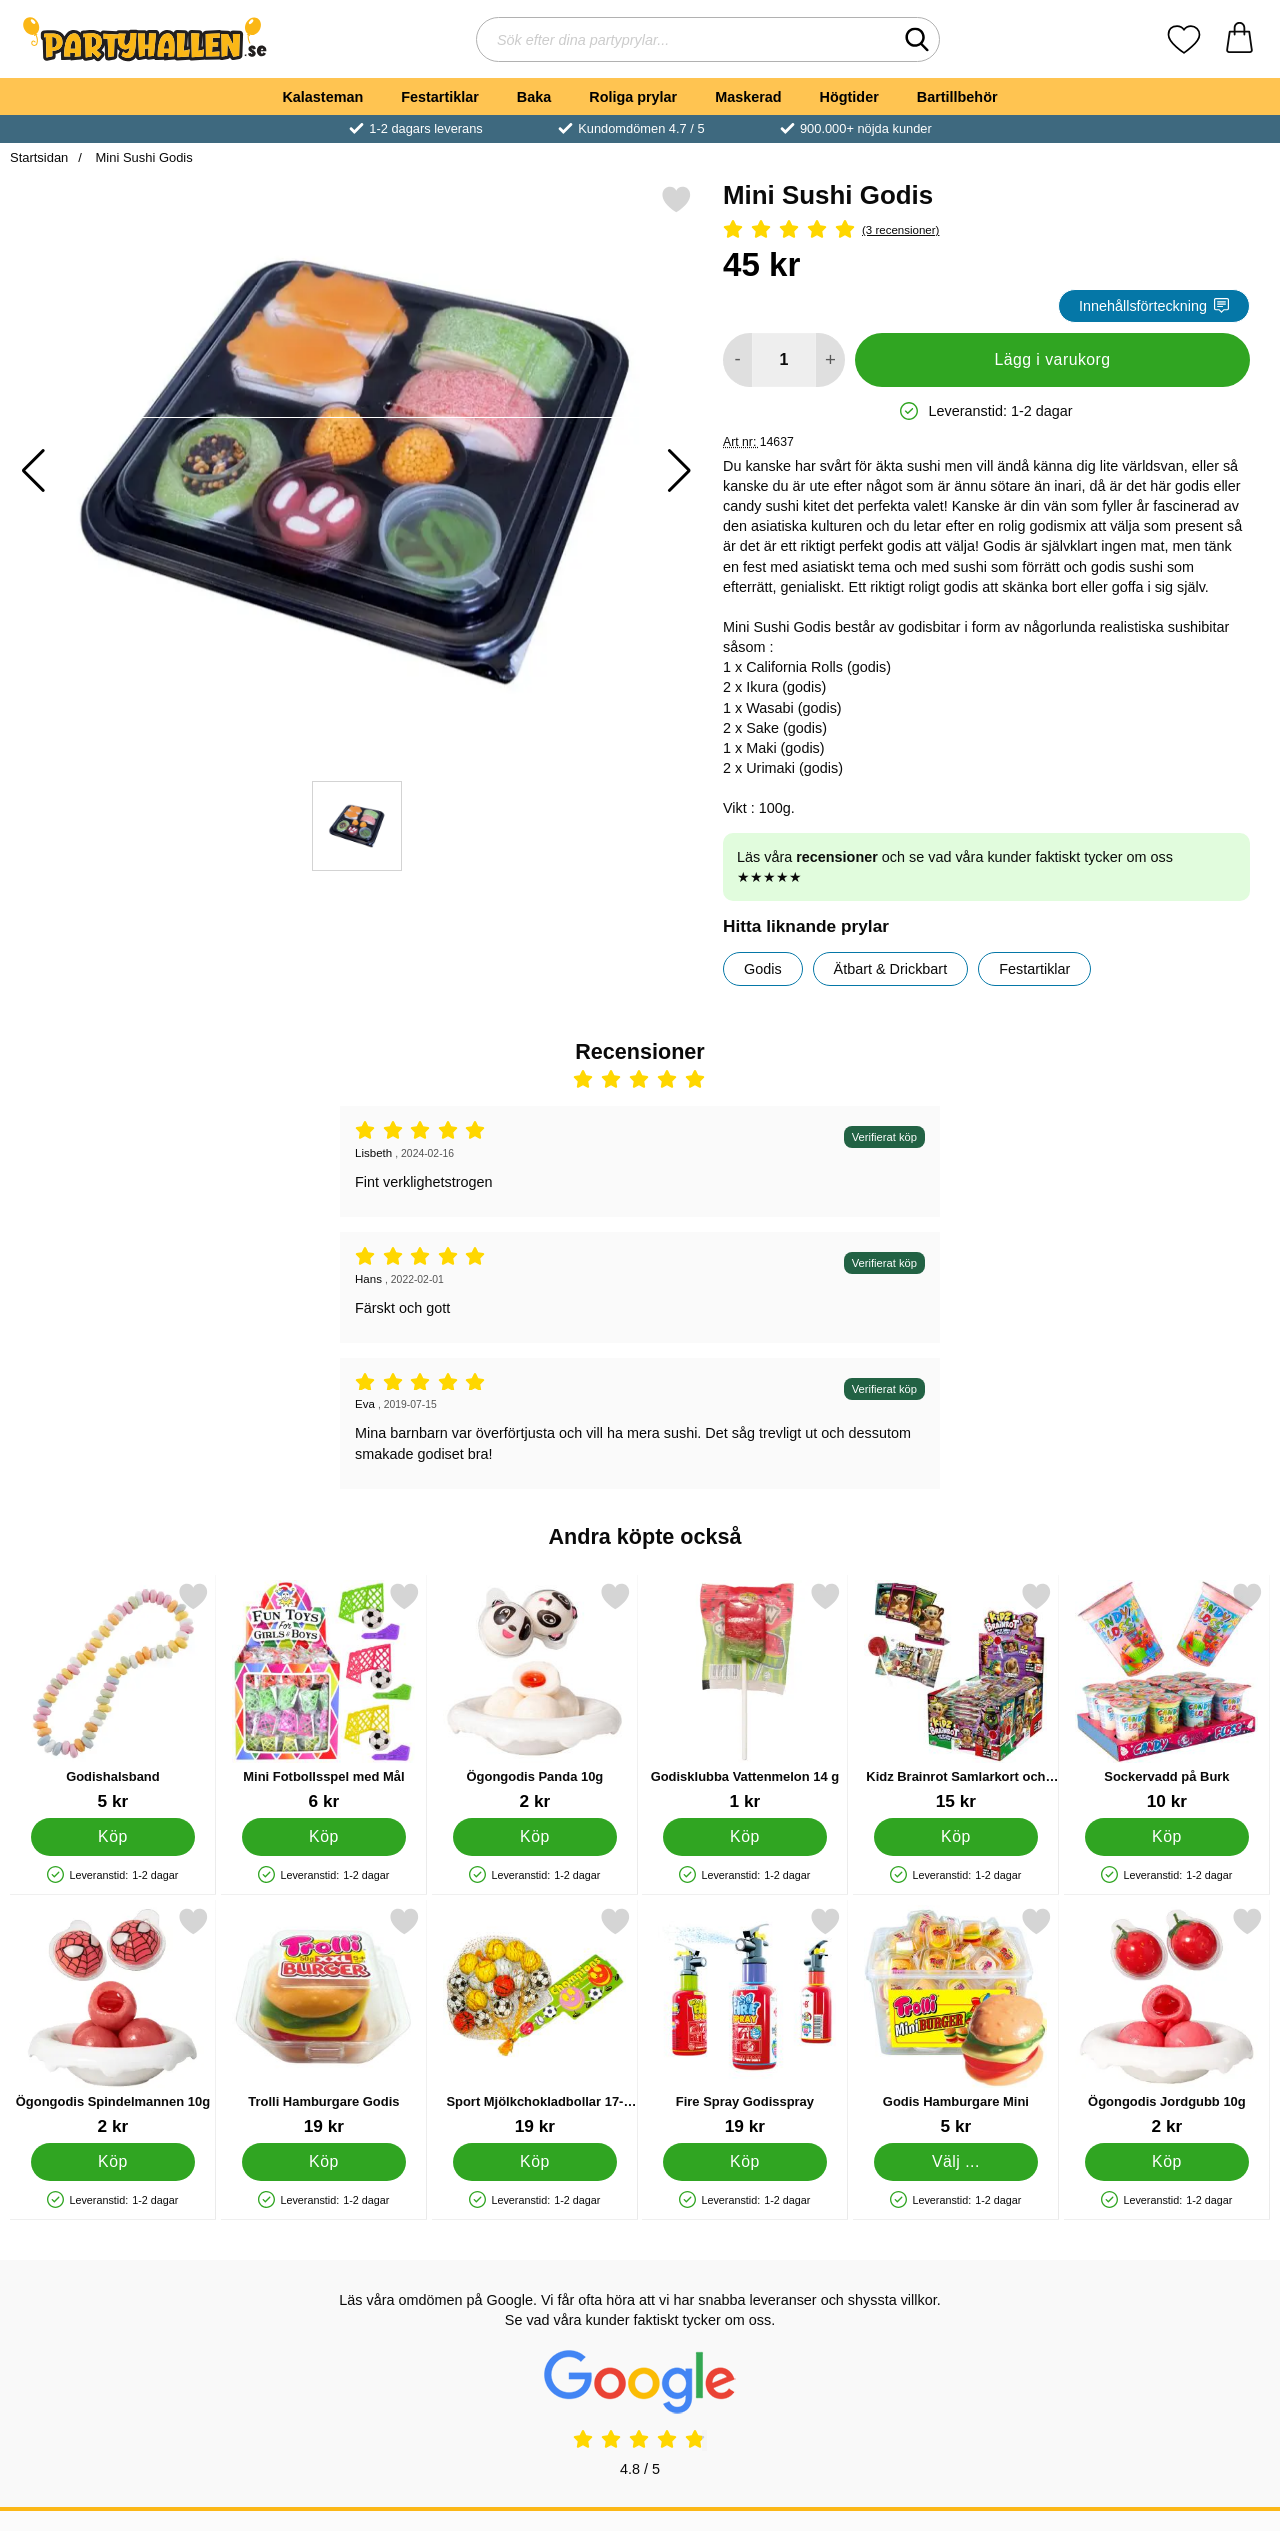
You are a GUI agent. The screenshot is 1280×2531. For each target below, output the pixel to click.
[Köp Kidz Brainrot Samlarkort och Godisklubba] (956, 1837)
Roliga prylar (633, 97)
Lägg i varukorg (1052, 359)
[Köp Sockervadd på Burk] (1167, 1837)
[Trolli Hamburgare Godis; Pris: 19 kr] (324, 2021)
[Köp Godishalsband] (113, 1837)
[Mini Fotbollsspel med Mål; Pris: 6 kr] (324, 1696)
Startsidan (39, 157)
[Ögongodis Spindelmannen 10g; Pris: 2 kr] (113, 2021)
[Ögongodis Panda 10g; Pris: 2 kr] (535, 1696)
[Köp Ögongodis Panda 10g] (534, 1837)
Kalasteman (322, 97)
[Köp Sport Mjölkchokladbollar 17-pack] (534, 2162)
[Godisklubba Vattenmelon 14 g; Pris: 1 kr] (745, 1696)
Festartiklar (440, 97)
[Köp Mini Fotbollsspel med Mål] (323, 1837)
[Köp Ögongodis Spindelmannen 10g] (113, 2162)
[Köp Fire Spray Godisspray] (745, 2162)
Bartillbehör (957, 97)
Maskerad (748, 97)
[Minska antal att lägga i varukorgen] (737, 360)
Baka (534, 97)
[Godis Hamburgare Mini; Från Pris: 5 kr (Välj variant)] (956, 2021)
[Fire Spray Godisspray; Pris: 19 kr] (745, 2021)
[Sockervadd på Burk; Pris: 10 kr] (1167, 1696)
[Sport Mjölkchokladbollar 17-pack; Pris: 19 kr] (535, 2021)
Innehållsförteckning (1154, 306)
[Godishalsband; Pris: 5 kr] (113, 1696)
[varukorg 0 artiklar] (1239, 39)
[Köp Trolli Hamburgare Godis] (323, 2162)
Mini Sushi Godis (142, 157)
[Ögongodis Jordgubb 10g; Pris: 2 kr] (1167, 2021)
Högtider (849, 97)
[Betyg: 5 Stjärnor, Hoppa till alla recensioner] (986, 230)
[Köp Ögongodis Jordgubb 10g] (1167, 2162)
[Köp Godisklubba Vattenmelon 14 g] (745, 1837)
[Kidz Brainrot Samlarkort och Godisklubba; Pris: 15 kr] (956, 1696)
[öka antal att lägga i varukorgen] (830, 360)
